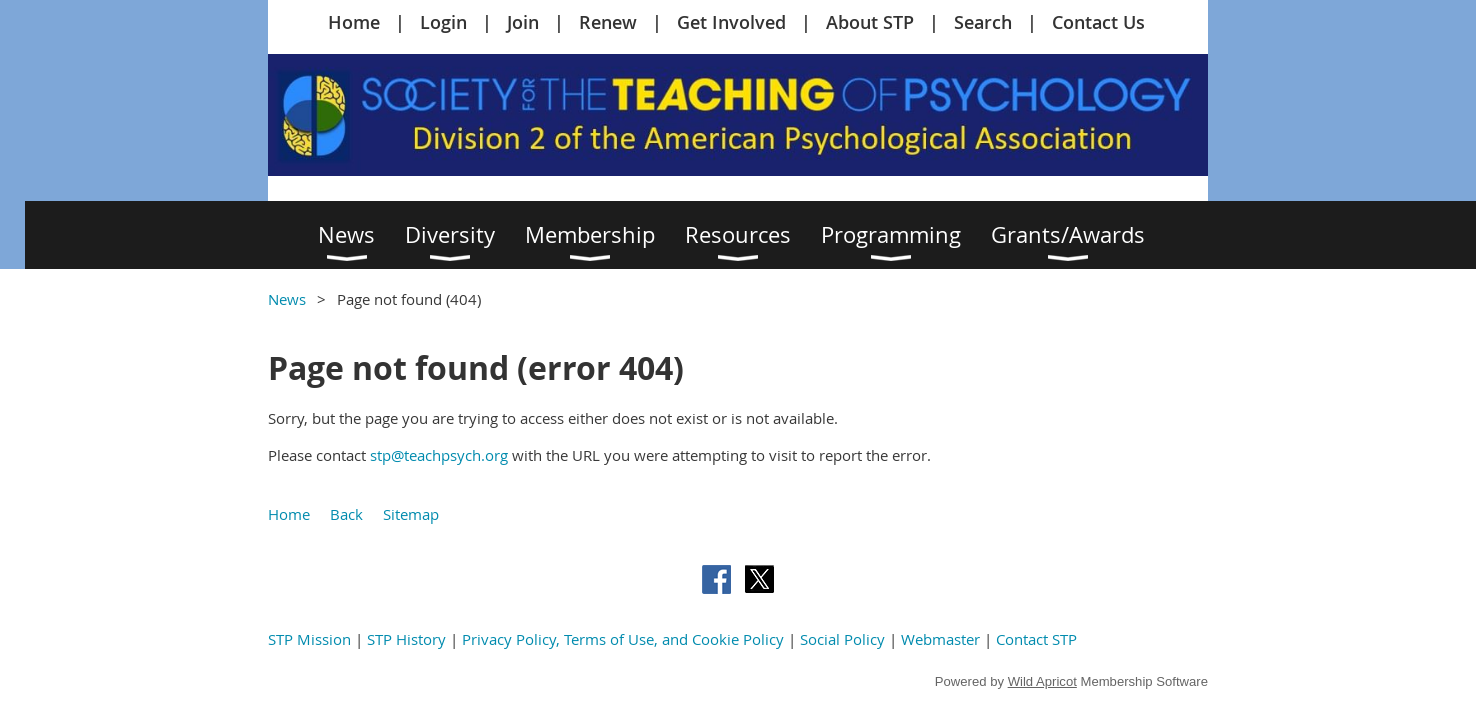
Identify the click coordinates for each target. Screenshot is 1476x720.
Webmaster (940, 639)
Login (443, 22)
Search (983, 22)
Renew (608, 22)
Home (354, 22)
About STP (870, 22)
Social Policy (842, 639)
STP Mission (309, 639)
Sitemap (411, 514)
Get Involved (731, 22)
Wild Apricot (1042, 681)
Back (346, 514)
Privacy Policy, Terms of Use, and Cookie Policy (623, 639)
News (287, 299)
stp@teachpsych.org (439, 455)
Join (523, 22)
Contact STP (1036, 639)
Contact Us (1098, 22)
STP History (406, 639)
